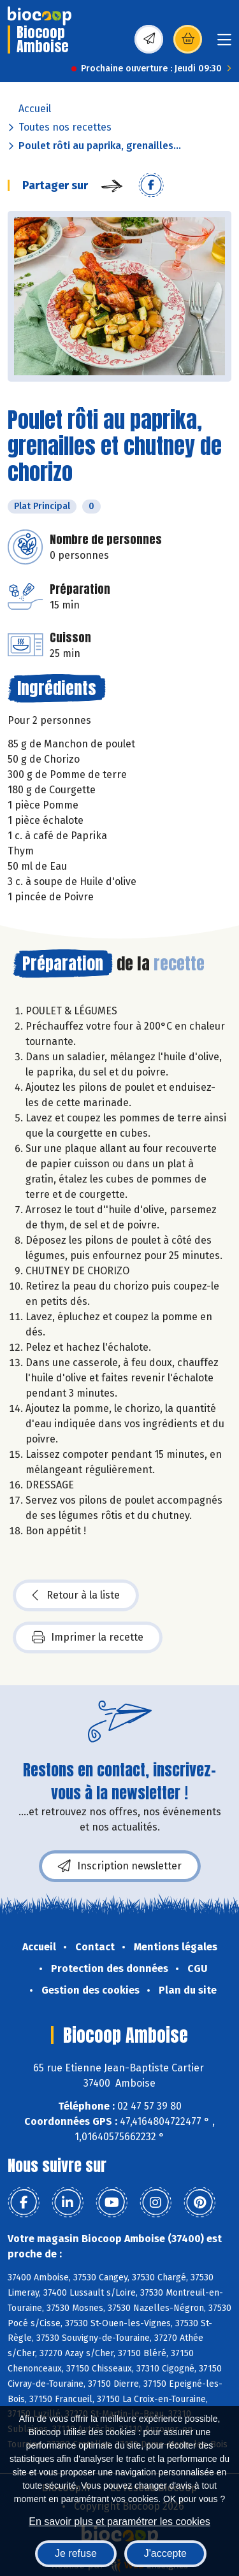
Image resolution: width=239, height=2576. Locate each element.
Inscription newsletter (120, 1866)
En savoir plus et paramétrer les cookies (119, 2521)
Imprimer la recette (87, 1637)
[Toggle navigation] (224, 44)
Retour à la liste (76, 1595)
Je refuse (76, 2553)
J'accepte (165, 2553)
